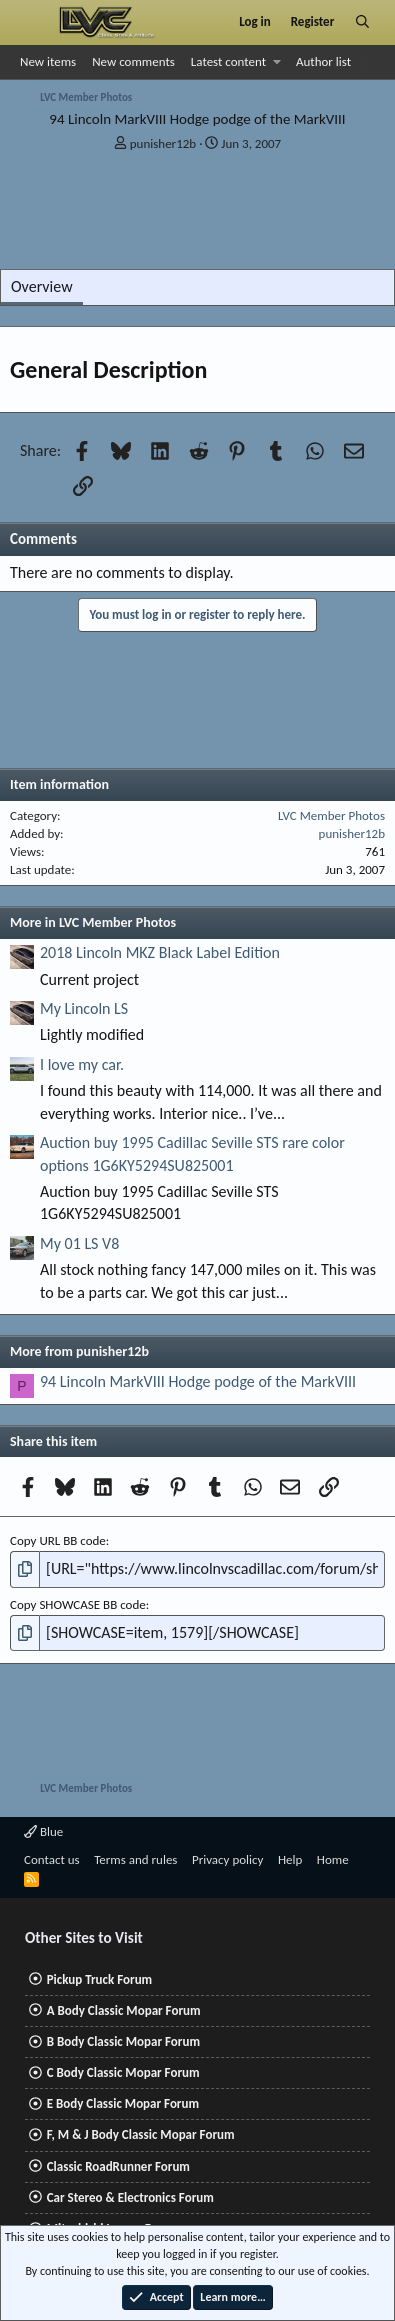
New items (48, 61)
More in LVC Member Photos (93, 922)
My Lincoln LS (84, 1008)
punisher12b (163, 143)
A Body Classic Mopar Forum (124, 2010)
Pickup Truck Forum (99, 1979)
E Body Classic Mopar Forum (123, 2103)
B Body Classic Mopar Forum (123, 2041)
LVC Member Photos (331, 815)
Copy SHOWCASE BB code (78, 1604)
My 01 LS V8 (79, 1243)
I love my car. (82, 1064)
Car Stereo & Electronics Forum (130, 2197)
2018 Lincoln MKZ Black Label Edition (160, 952)
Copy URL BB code (58, 1540)
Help (290, 1859)
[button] (277, 62)
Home (333, 1859)
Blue (43, 1831)
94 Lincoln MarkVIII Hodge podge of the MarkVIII (198, 1381)
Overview (42, 286)
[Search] (362, 22)
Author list (323, 61)
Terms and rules (135, 1859)
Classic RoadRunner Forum (118, 2166)
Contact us (52, 1859)
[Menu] (33, 22)
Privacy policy (228, 1859)
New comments (133, 61)
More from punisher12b (79, 1351)
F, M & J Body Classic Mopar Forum (141, 2134)
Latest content (228, 61)
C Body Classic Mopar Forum (123, 2072)
